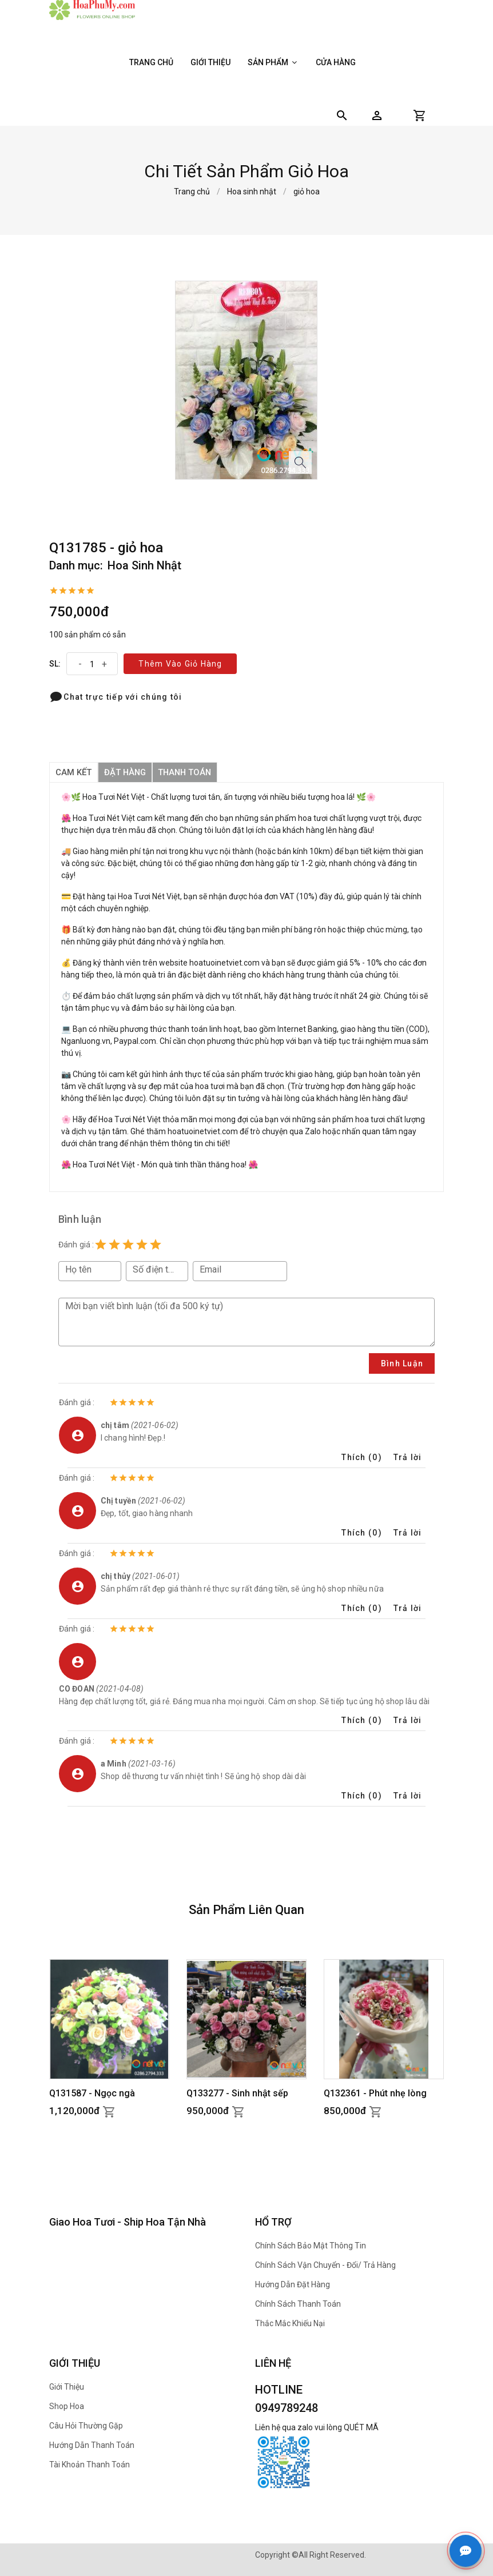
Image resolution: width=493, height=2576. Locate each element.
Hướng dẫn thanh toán (91, 2445)
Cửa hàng (336, 62)
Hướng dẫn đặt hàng (292, 2284)
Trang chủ (151, 62)
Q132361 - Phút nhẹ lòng (375, 2093)
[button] (377, 115)
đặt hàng (126, 772)
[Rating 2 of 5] (114, 1244)
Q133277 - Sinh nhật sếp (237, 2093)
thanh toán (188, 772)
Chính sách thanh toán (298, 2304)
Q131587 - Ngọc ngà (92, 2093)
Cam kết (73, 772)
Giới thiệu (210, 62)
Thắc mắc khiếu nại (290, 2323)
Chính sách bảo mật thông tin (310, 2246)
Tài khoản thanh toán (89, 2465)
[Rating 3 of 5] (128, 1244)
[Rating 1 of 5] (101, 1244)
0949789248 (286, 2408)
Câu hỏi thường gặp (86, 2426)
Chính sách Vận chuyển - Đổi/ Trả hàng (325, 2265)
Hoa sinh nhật (251, 191)
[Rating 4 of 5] (142, 1244)
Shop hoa (66, 2406)
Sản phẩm (273, 62)
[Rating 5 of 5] (155, 1244)
